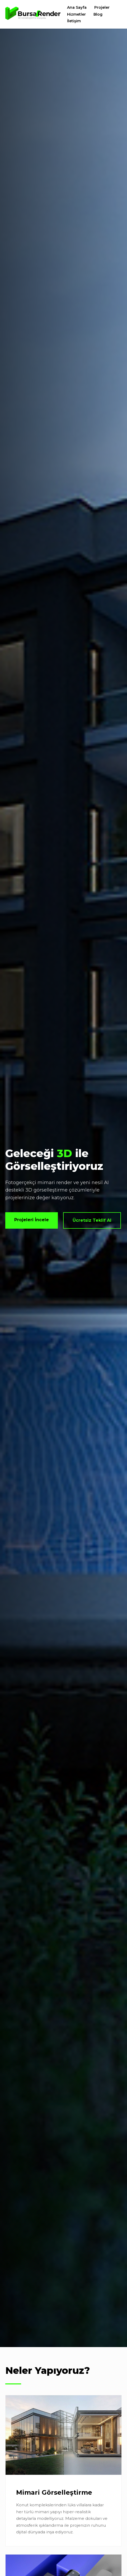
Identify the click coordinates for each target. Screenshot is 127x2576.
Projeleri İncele (31, 1219)
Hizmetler (76, 14)
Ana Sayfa (77, 7)
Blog (97, 14)
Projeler (102, 7)
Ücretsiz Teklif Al (92, 1220)
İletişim (74, 21)
